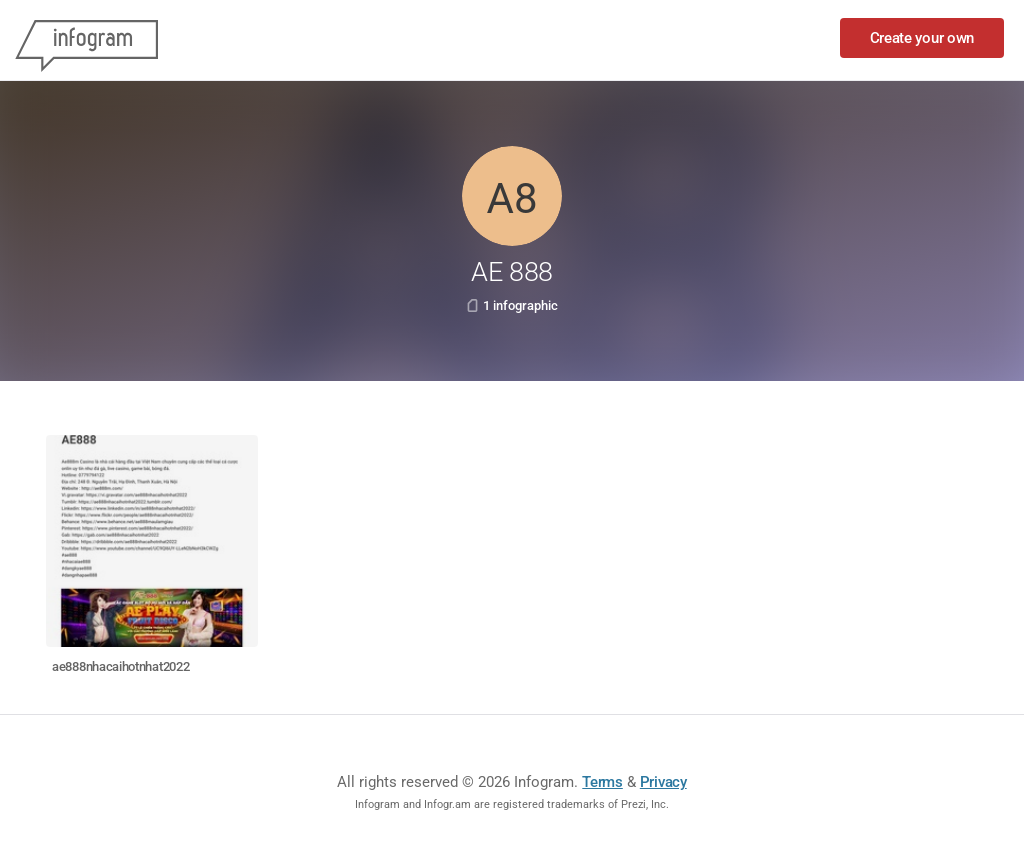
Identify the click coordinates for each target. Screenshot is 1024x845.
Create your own (922, 38)
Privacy (663, 782)
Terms (602, 782)
